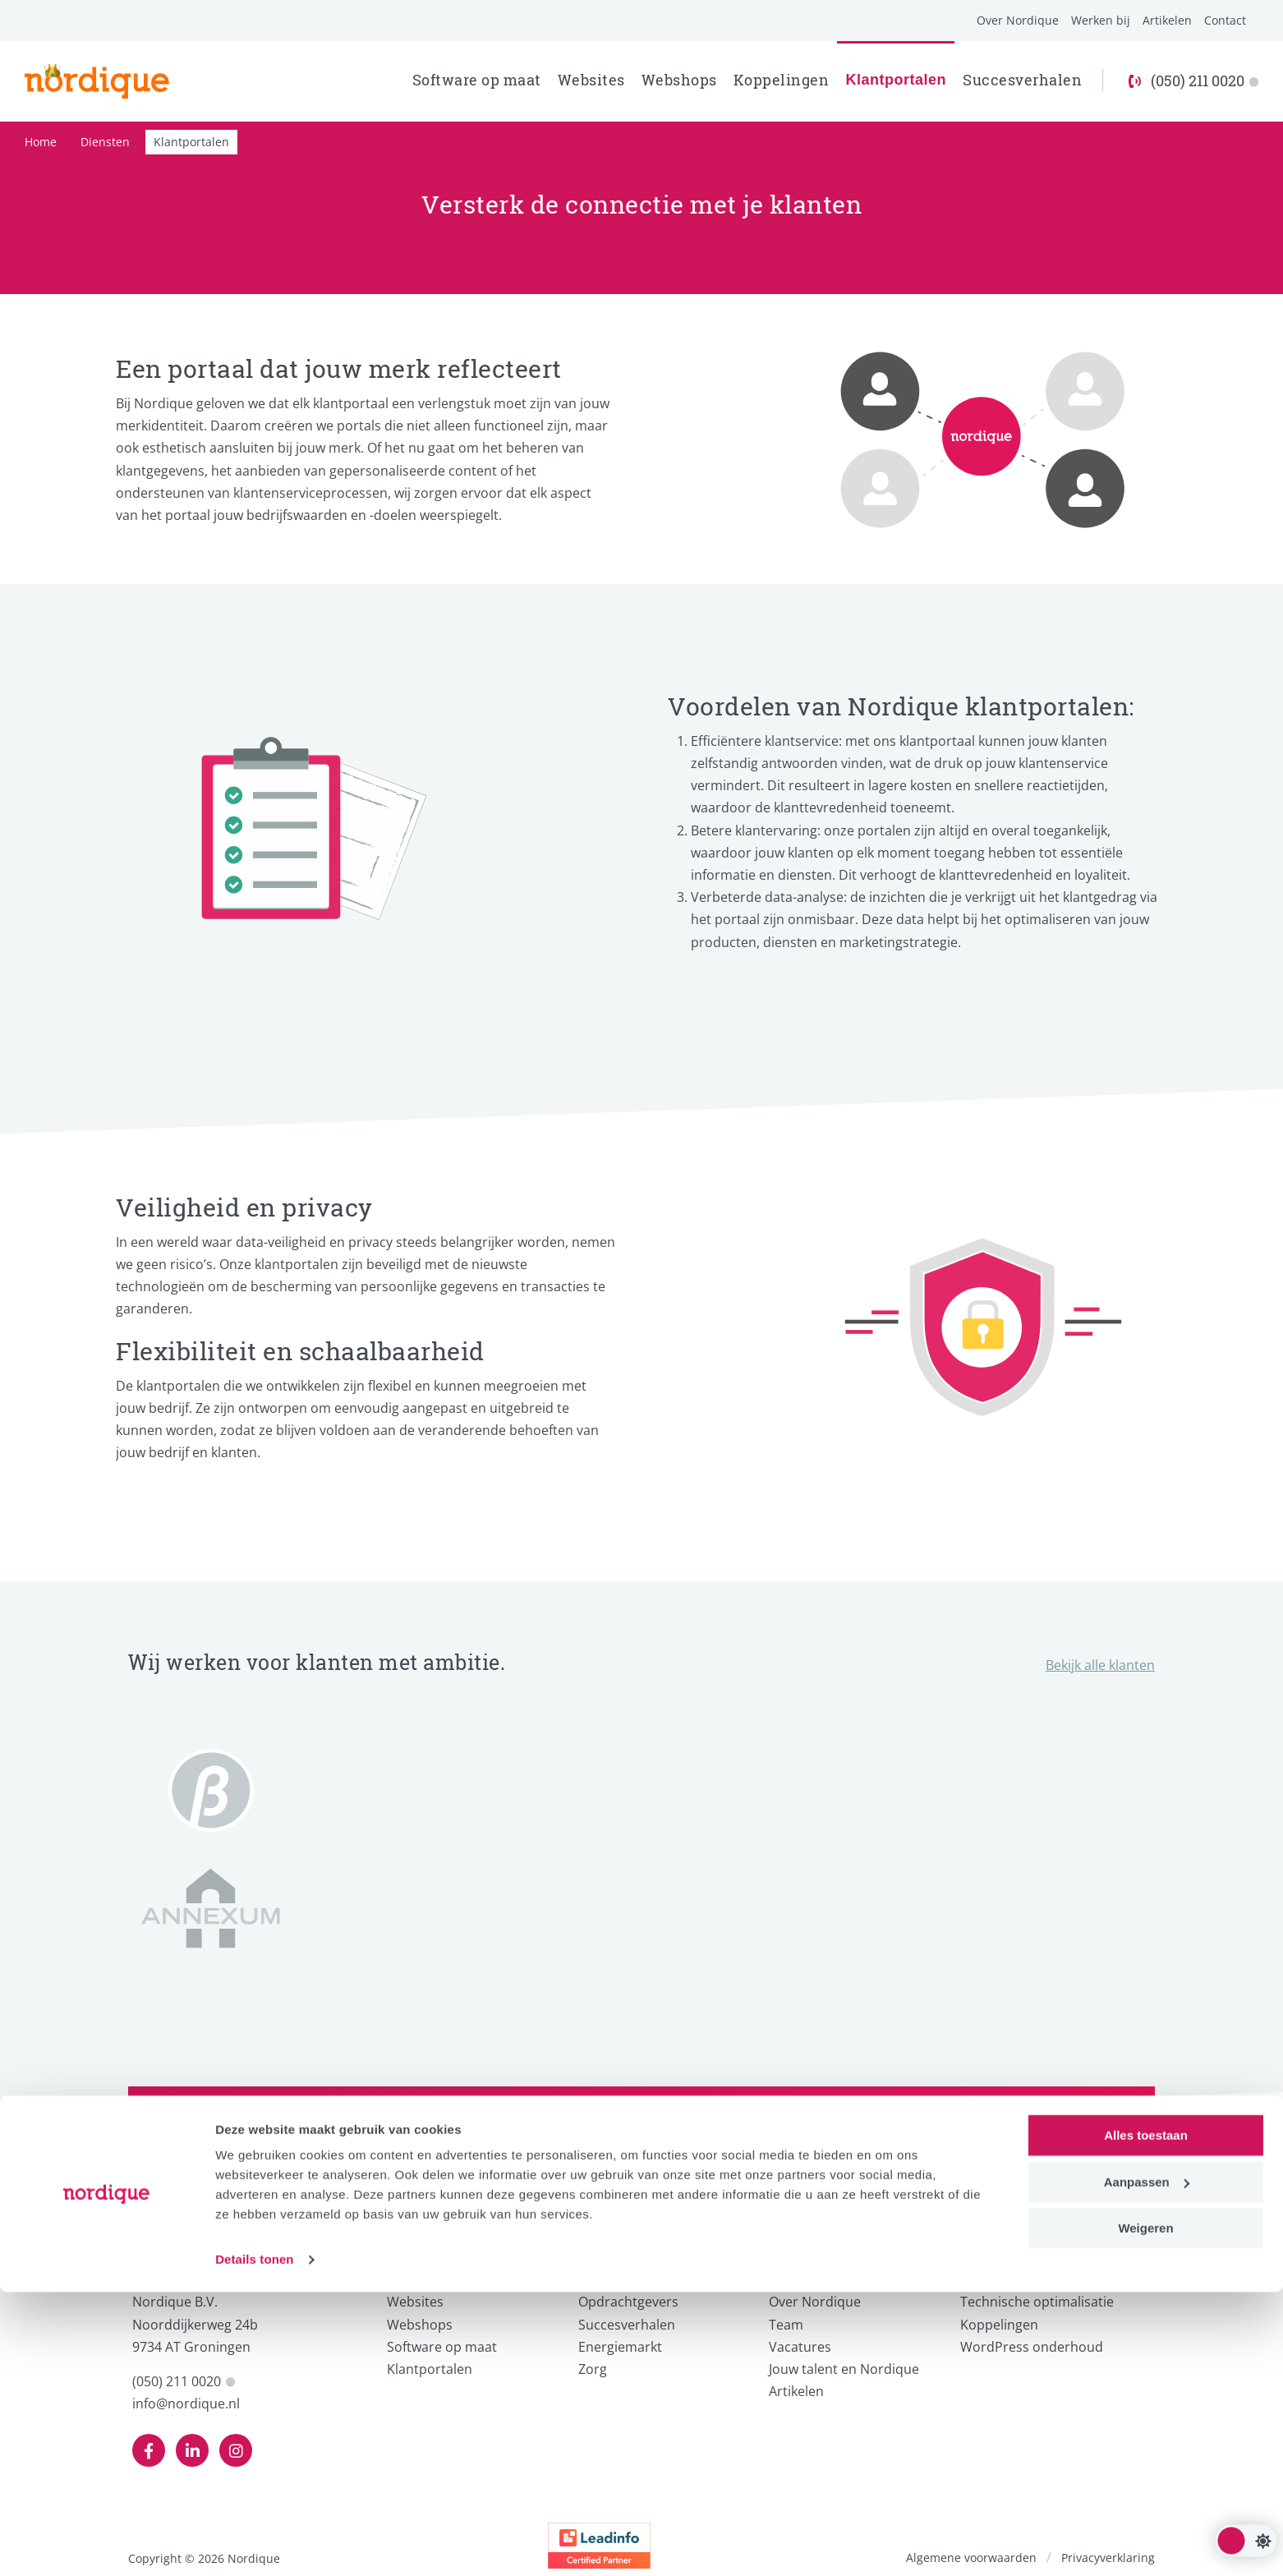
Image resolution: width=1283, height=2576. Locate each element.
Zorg (592, 2369)
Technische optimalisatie (1037, 2302)
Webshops (679, 80)
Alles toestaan (1146, 2419)
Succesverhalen (1022, 80)
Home (41, 142)
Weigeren (1145, 2512)
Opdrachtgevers (628, 2302)
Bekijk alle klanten (1100, 1665)
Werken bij (1100, 20)
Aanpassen (1146, 2465)
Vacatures (800, 2347)
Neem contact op (1032, 2156)
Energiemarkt (620, 2347)
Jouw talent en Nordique (844, 2369)
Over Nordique (1018, 20)
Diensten (105, 142)
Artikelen (1167, 20)
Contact (1225, 20)
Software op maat (476, 80)
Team (786, 2325)
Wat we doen (434, 2274)
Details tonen (254, 2544)
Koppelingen (781, 80)
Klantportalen (895, 79)
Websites (591, 80)
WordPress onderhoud (1031, 2347)
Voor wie (610, 2274)
